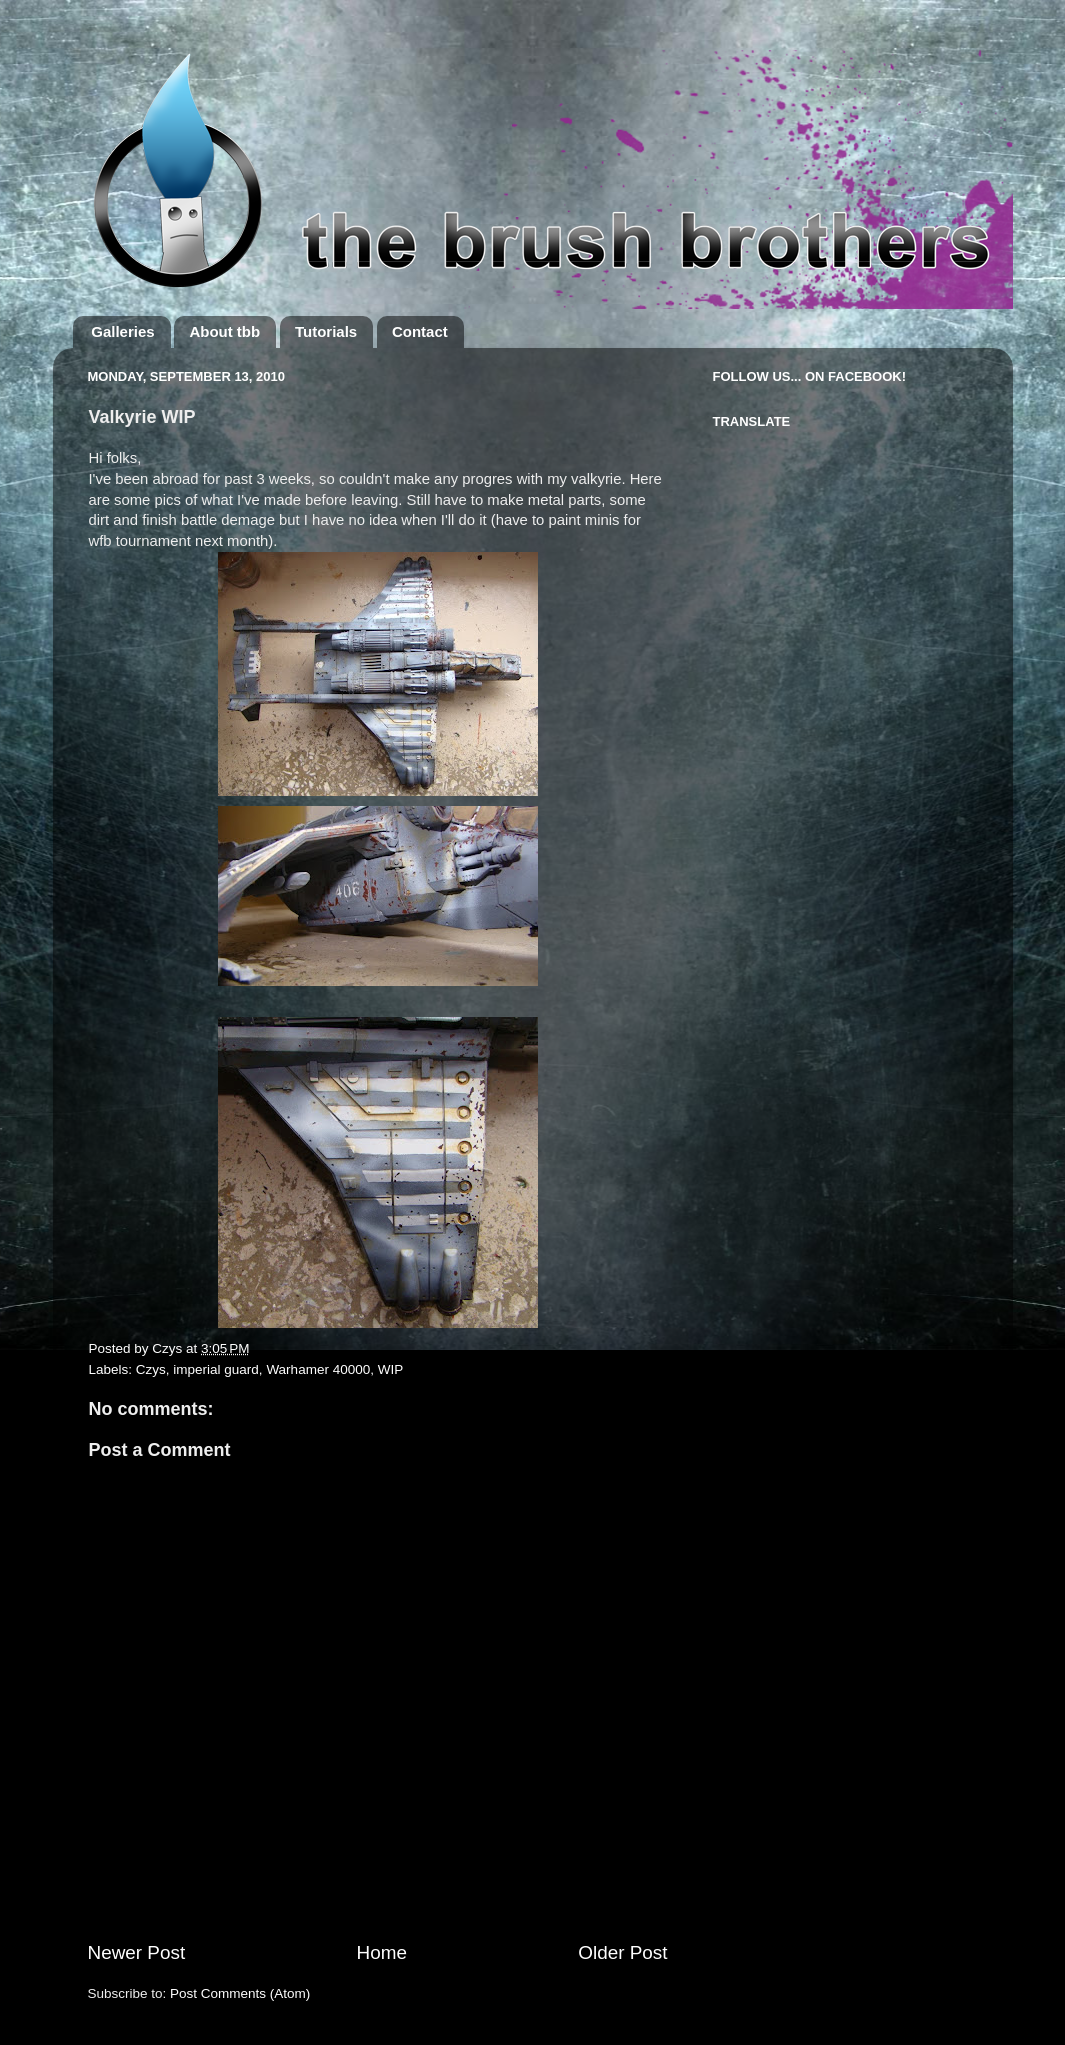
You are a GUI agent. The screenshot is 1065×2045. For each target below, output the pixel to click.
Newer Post (137, 1952)
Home (382, 1952)
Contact (420, 331)
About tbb (224, 331)
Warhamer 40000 (318, 1369)
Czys (151, 1369)
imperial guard (216, 1369)
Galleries (122, 331)
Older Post (622, 1952)
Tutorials (326, 331)
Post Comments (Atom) (240, 1993)
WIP (391, 1369)
